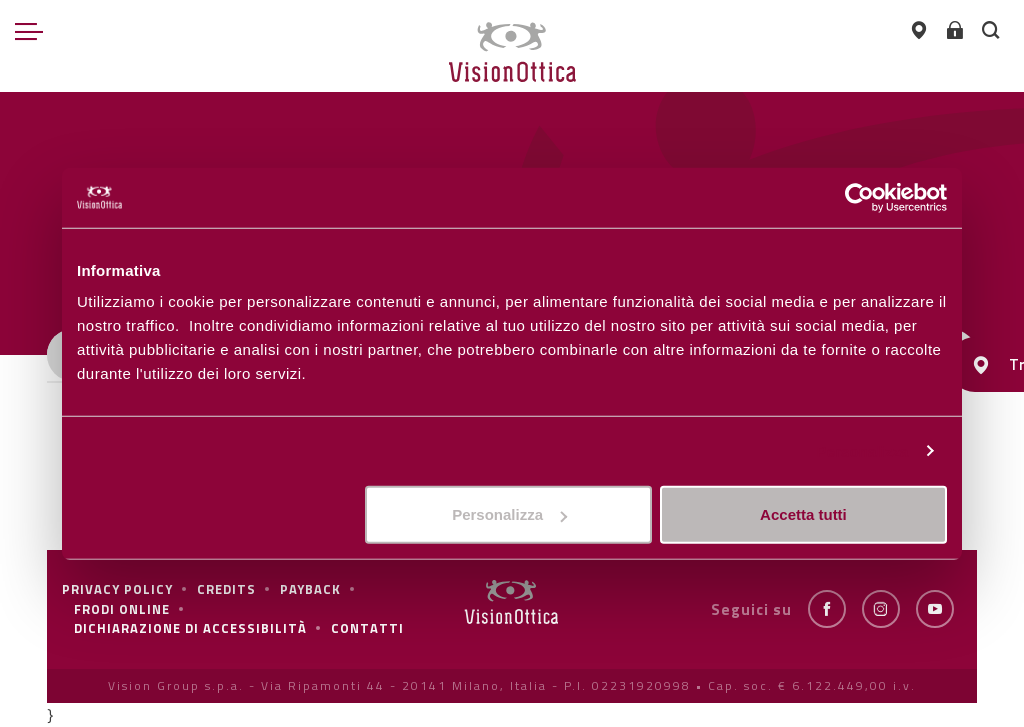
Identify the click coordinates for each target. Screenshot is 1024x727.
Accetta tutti (803, 514)
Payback (310, 589)
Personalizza (862, 450)
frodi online (122, 609)
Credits (226, 589)
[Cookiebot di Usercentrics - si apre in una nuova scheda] (859, 197)
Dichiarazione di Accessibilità (190, 628)
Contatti (367, 628)
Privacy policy (117, 589)
